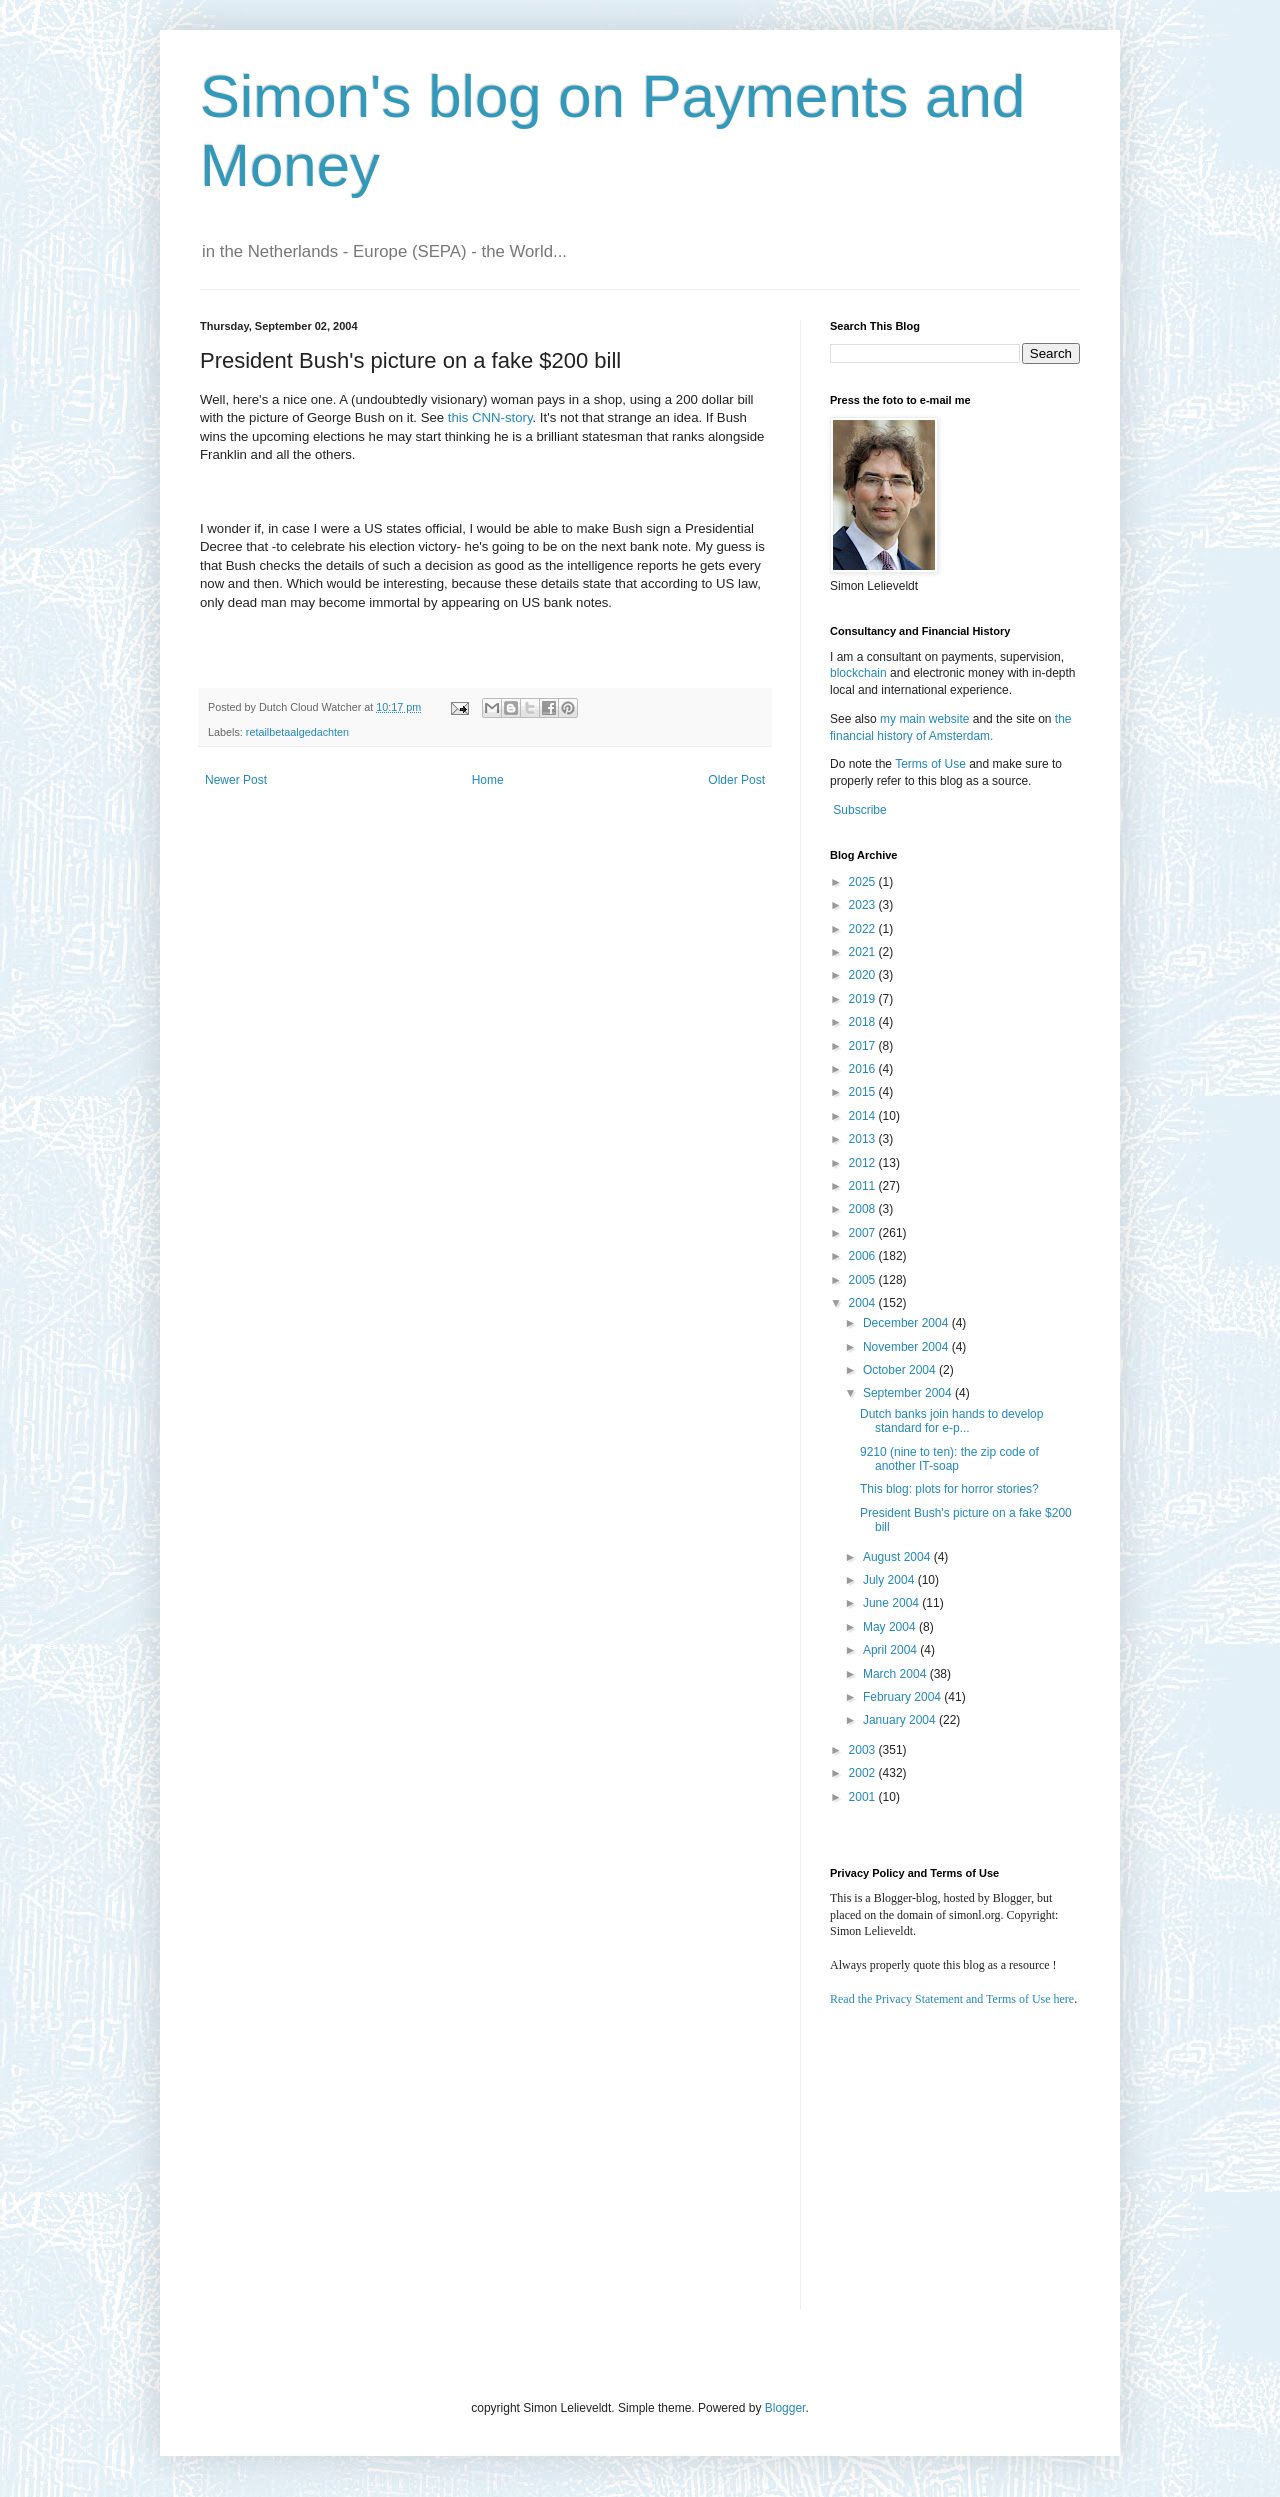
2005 (864, 1280)
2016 (864, 1069)
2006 (864, 1256)
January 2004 (901, 1720)
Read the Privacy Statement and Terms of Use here (952, 1999)
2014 (864, 1116)
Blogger (785, 2408)
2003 (864, 1750)
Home (488, 780)
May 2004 (891, 1627)
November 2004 (907, 1347)
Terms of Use (930, 764)
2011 (864, 1186)
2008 (864, 1209)
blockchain (860, 673)
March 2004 (896, 1674)
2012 (864, 1163)
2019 (864, 999)
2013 (864, 1139)
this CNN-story (490, 417)
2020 (864, 975)
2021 (864, 952)
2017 (864, 1046)
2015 (864, 1092)
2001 (864, 1797)
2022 (864, 929)
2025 (864, 882)
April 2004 (891, 1650)
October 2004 (901, 1370)
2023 (864, 905)
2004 (864, 1303)
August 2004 (898, 1557)
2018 (864, 1022)
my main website (924, 719)
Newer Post (236, 780)
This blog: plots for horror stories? (949, 1489)
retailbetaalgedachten (297, 732)
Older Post (736, 780)
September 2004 (909, 1393)
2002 (864, 1773)
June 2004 (892, 1603)
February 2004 (903, 1697)
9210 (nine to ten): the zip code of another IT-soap (949, 1459)
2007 (864, 1233)
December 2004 (907, 1323)
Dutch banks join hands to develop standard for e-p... (951, 1421)
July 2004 (890, 1580)
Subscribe (859, 810)
